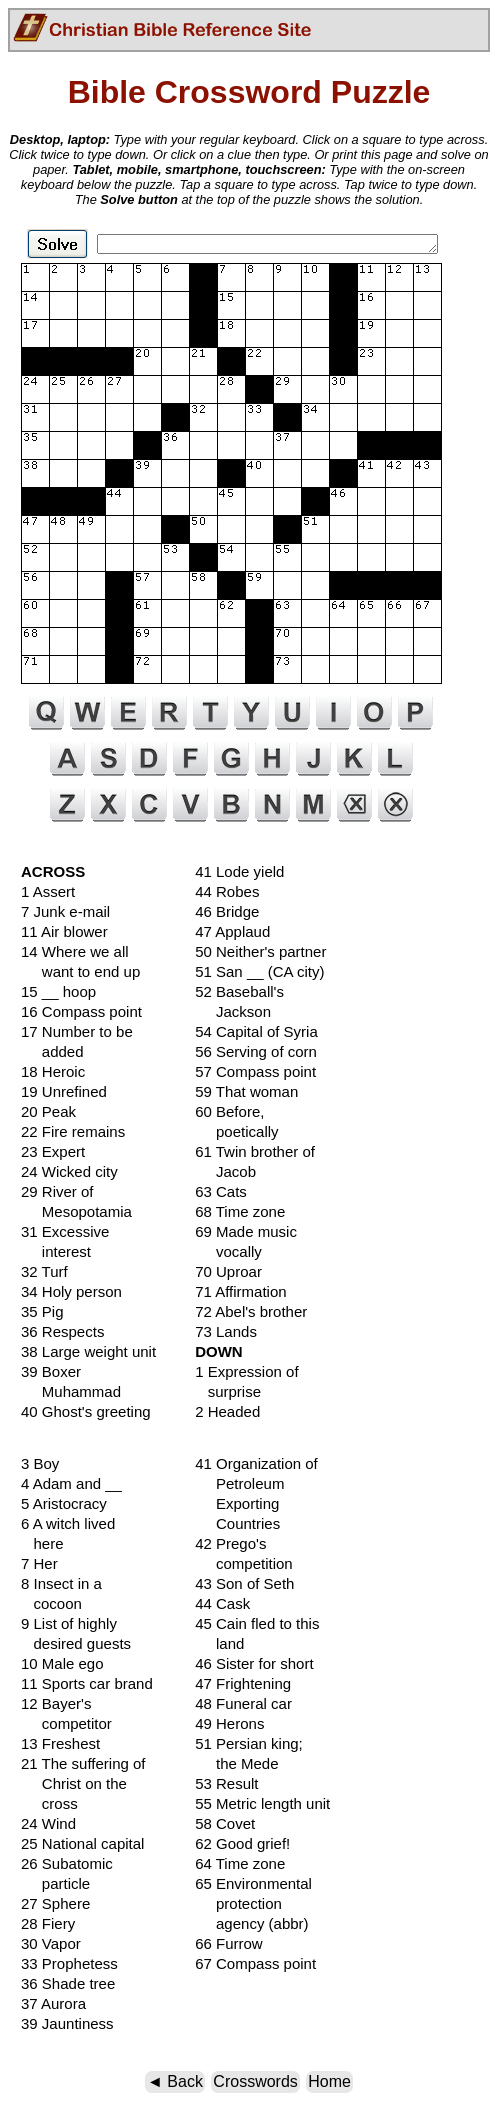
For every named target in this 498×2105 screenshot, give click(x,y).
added (52, 1051)
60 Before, (229, 1111)
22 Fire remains (73, 1131)
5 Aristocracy (64, 1503)
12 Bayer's (56, 1703)
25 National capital (82, 1843)
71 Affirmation (240, 1291)
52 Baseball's (239, 991)
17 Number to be (77, 1031)
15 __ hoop (58, 991)
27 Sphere (55, 1903)
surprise (228, 1391)
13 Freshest (60, 1743)
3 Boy (40, 1463)
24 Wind (48, 1823)
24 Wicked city (69, 1171)
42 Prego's (230, 1543)
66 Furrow (229, 1943)
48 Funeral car (243, 1703)
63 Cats (221, 1191)
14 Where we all (75, 951)
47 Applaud (232, 931)
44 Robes (227, 891)
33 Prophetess (69, 1963)
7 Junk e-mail (65, 911)
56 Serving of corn (256, 1051)
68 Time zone (240, 1211)
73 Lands (226, 1331)
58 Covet (225, 1823)
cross (49, 1803)
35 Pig (42, 1311)
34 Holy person (71, 1291)
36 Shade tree (68, 1983)
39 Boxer (51, 1371)
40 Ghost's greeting (86, 1411)
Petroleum (239, 1483)
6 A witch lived (68, 1523)
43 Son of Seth (244, 1583)
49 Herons (229, 1723)
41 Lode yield (239, 871)
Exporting (237, 1503)
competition (244, 1563)
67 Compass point (255, 1963)
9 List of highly (69, 1623)
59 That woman (246, 1091)
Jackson (233, 1011)
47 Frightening (243, 1683)
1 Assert (48, 891)
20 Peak (48, 1111)
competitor (66, 1723)
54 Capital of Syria (256, 1031)
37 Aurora (53, 2003)
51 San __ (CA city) (259, 971)
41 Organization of (256, 1463)
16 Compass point (81, 1011)
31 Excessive (65, 1231)
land (219, 1643)
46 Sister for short (254, 1663)
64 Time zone (240, 1863)
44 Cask (222, 1603)
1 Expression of (246, 1371)
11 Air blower (64, 931)
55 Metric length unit (262, 1803)
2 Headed (227, 1411)
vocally (228, 1251)
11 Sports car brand (87, 1683)
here (42, 1543)
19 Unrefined (64, 1091)
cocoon (51, 1603)
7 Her (39, 1563)
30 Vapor (51, 1943)
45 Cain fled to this (257, 1623)
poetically (236, 1131)
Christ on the (74, 1783)
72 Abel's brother (251, 1311)
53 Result (226, 1783)
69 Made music (246, 1231)
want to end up (80, 971)
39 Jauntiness (67, 2023)
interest (56, 1251)
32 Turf (44, 1271)
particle (55, 1883)
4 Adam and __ (71, 1483)
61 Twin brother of (255, 1151)
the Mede (236, 1763)
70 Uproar (228, 1271)
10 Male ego (62, 1663)
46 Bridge (227, 911)
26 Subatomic (67, 1863)
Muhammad (71, 1391)
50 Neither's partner (260, 951)
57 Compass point (255, 1071)
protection (238, 1903)
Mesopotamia (76, 1211)
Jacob (225, 1171)
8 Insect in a (61, 1583)
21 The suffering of (83, 1763)
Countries (237, 1523)
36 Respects (62, 1331)
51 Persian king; (249, 1743)
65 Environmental (253, 1883)
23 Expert (53, 1151)
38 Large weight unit (88, 1351)
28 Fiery (48, 1923)
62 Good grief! (242, 1843)
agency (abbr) (251, 1923)
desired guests (76, 1643)
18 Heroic (53, 1071)
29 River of (57, 1191)
